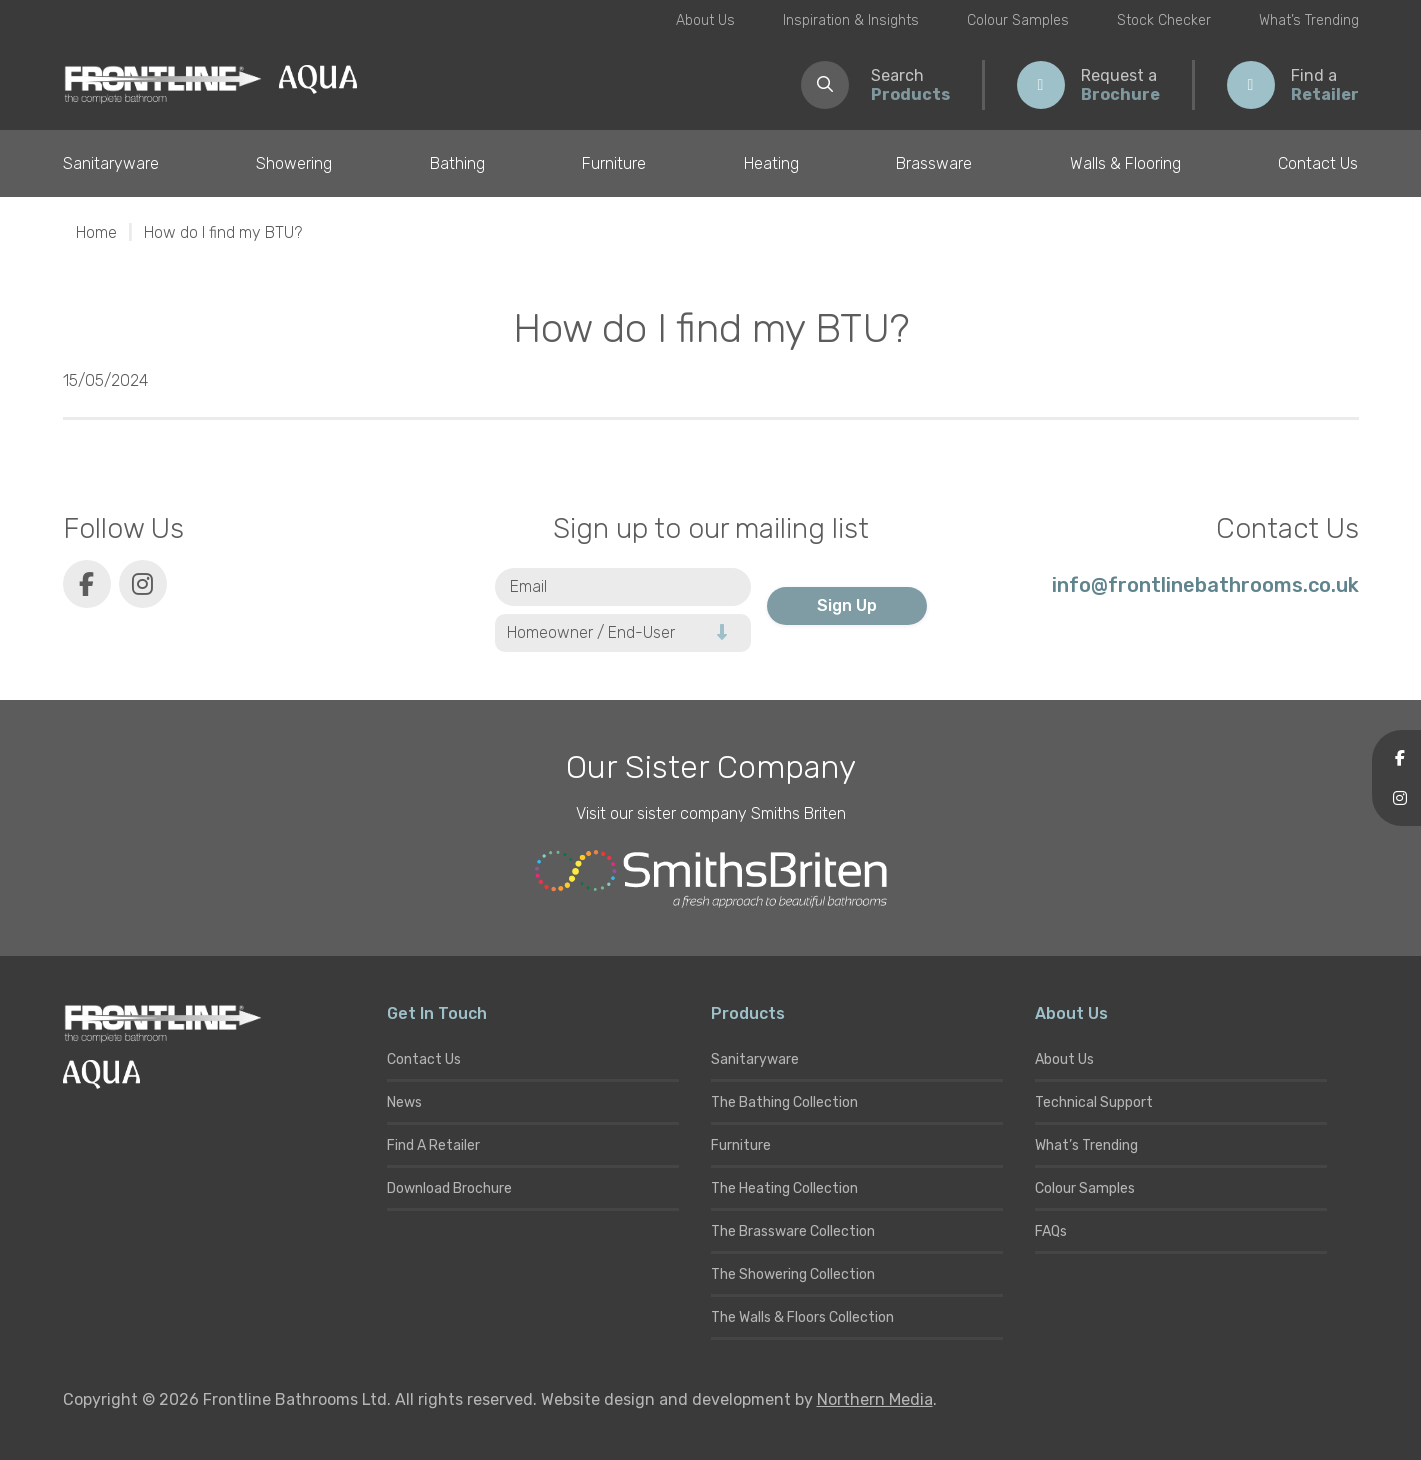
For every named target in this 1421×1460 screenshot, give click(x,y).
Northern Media (875, 1399)
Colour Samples (1018, 20)
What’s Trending (1309, 20)
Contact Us (1318, 163)
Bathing (457, 163)
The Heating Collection (784, 1188)
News (404, 1102)
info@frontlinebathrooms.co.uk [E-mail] (1205, 585)
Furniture (614, 163)
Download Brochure (449, 1188)
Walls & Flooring (1125, 163)
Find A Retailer (433, 1145)
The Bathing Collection (784, 1102)
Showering (294, 163)
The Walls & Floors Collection (802, 1317)
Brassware (934, 163)
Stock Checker (1164, 20)
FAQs (1051, 1231)
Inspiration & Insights (851, 20)
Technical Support (1094, 1102)
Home (96, 232)
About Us (705, 20)
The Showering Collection (793, 1274)
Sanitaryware (111, 163)
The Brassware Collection (793, 1231)
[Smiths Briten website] (711, 879)
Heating (771, 163)
